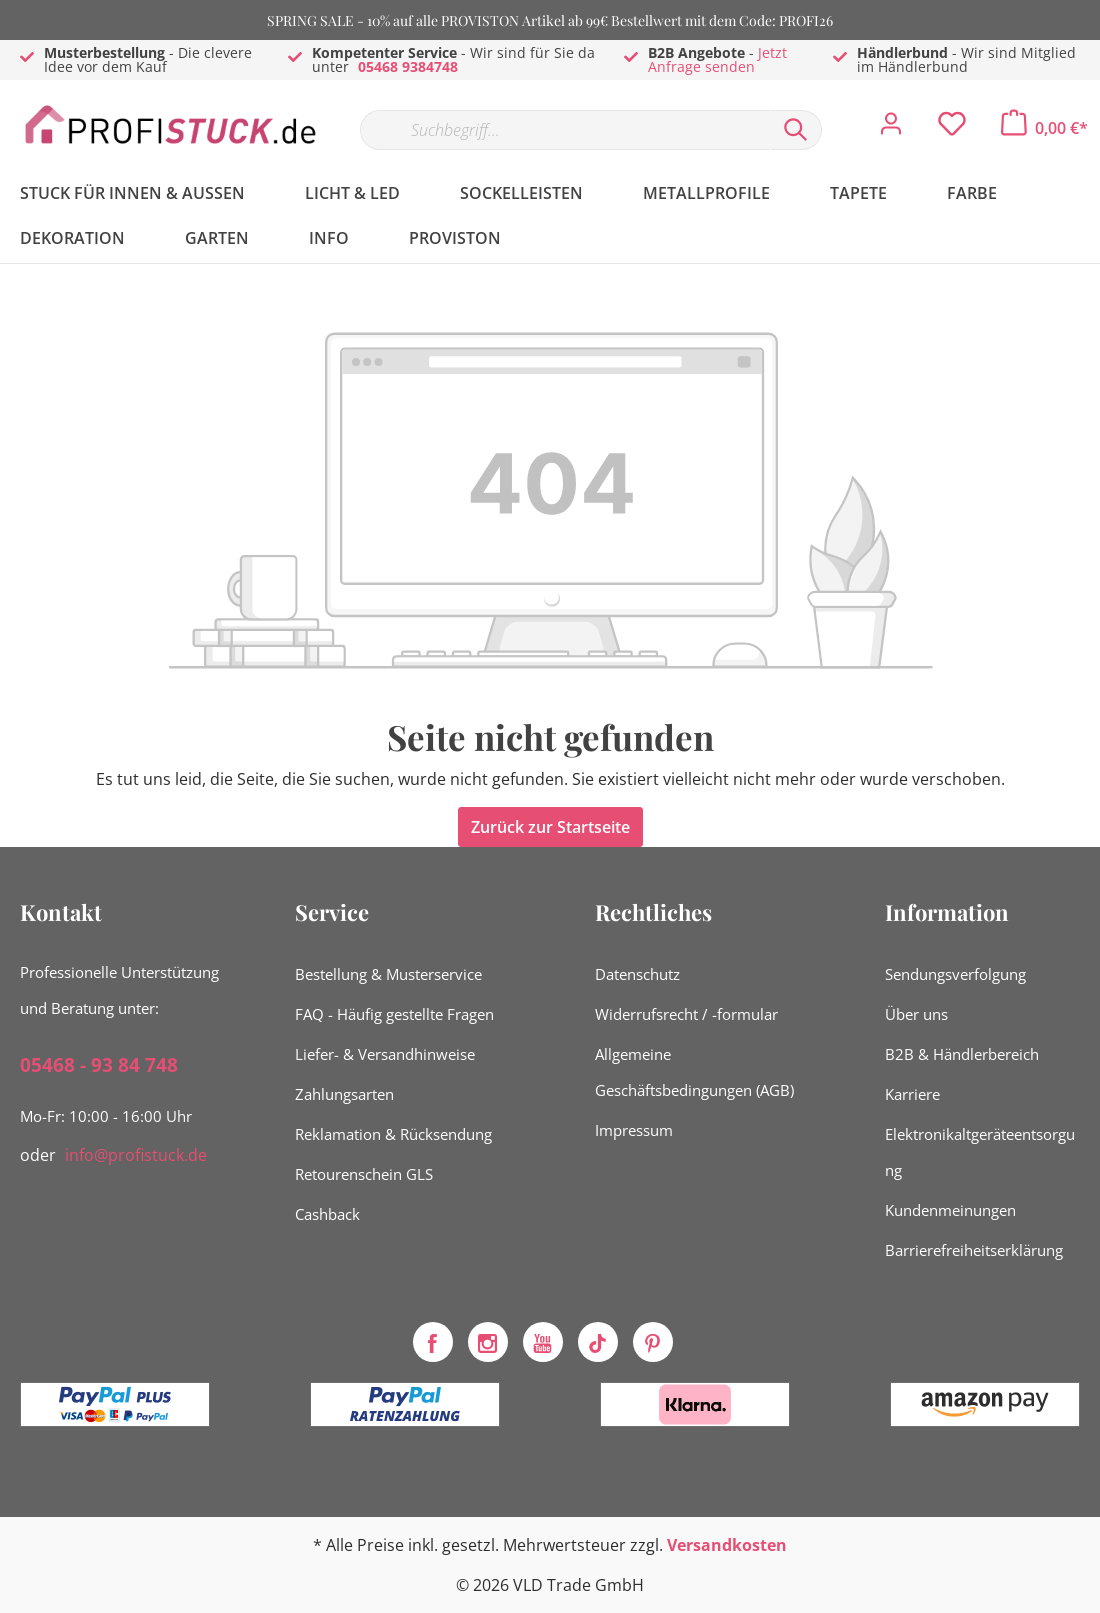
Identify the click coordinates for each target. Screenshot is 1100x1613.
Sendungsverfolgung (955, 974)
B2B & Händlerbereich (962, 1054)
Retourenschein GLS (364, 1174)
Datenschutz (637, 974)
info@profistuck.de (136, 1155)
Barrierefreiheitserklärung (974, 1250)
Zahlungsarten (344, 1094)
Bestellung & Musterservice (388, 974)
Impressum (634, 1130)
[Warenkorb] (1044, 128)
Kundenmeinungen (950, 1210)
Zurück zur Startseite (550, 827)
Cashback (327, 1214)
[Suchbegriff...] (565, 130)
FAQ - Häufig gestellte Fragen (394, 1014)
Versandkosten (727, 1545)
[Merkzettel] (952, 129)
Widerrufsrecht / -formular (686, 1014)
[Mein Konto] (891, 129)
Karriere (912, 1094)
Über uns (916, 1014)
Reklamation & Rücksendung (393, 1134)
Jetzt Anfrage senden (717, 59)
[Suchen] (796, 130)
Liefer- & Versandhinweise (385, 1054)
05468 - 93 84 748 (99, 1065)
